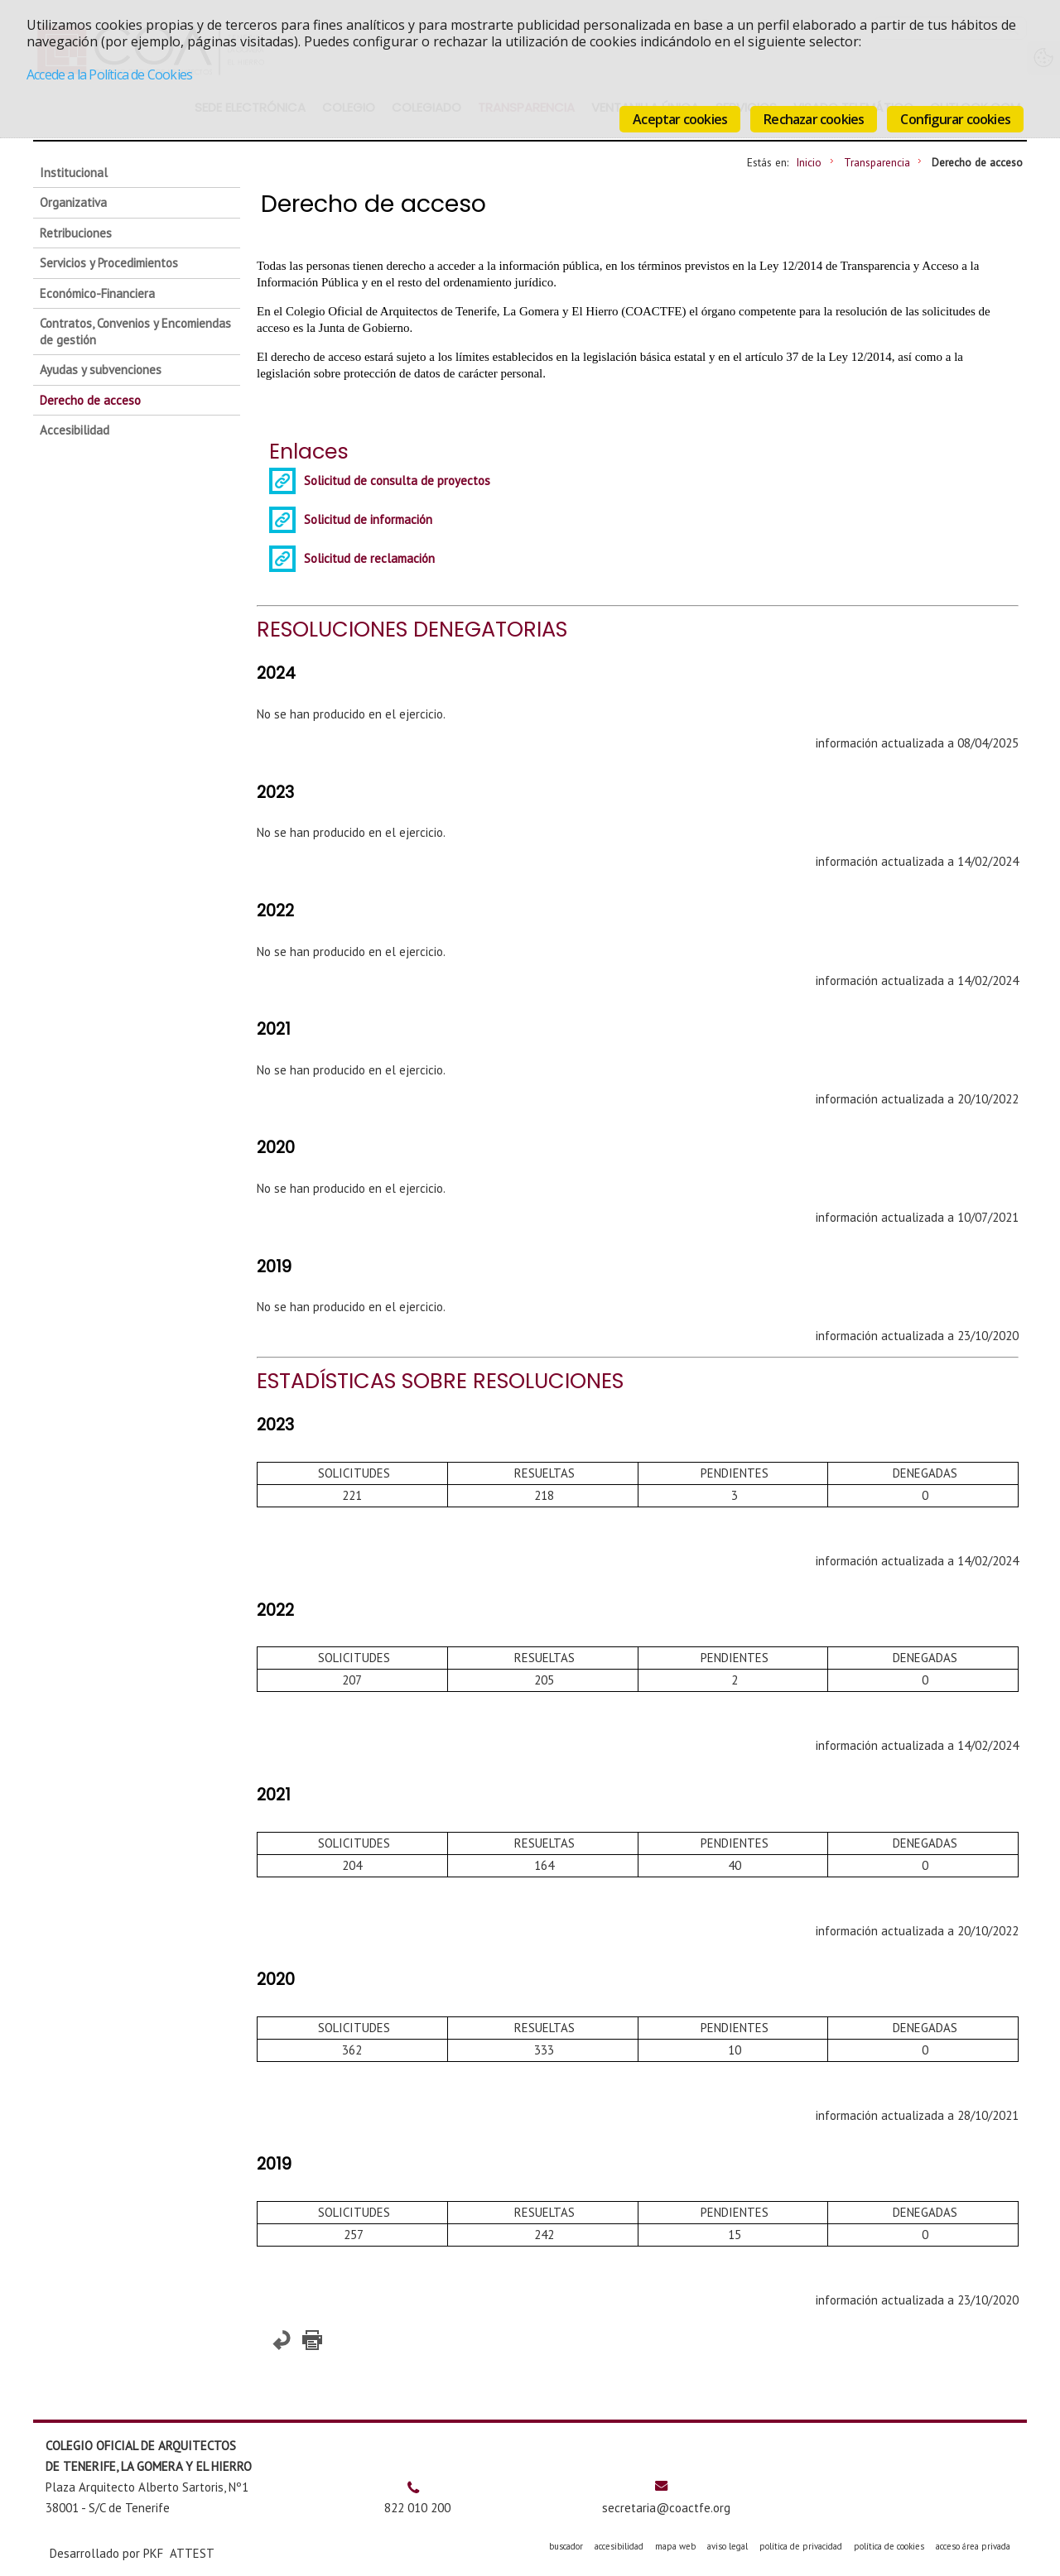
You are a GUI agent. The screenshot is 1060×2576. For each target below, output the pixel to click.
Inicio (809, 162)
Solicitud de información (368, 519)
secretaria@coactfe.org (666, 2508)
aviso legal (727, 2546)
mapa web (675, 2546)
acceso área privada (973, 2546)
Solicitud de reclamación (369, 558)
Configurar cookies (955, 119)
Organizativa (73, 202)
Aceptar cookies (680, 119)
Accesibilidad (74, 430)
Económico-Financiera (97, 293)
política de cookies (889, 2546)
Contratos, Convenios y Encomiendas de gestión (135, 331)
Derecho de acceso (90, 400)
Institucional (74, 172)
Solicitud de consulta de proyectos (397, 480)
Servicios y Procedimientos (109, 263)
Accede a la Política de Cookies (109, 74)
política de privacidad (800, 2546)
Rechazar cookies (814, 119)
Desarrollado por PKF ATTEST (132, 2553)
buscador (566, 2546)
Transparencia (877, 162)
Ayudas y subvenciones (100, 369)
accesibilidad (619, 2546)
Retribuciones (76, 233)
